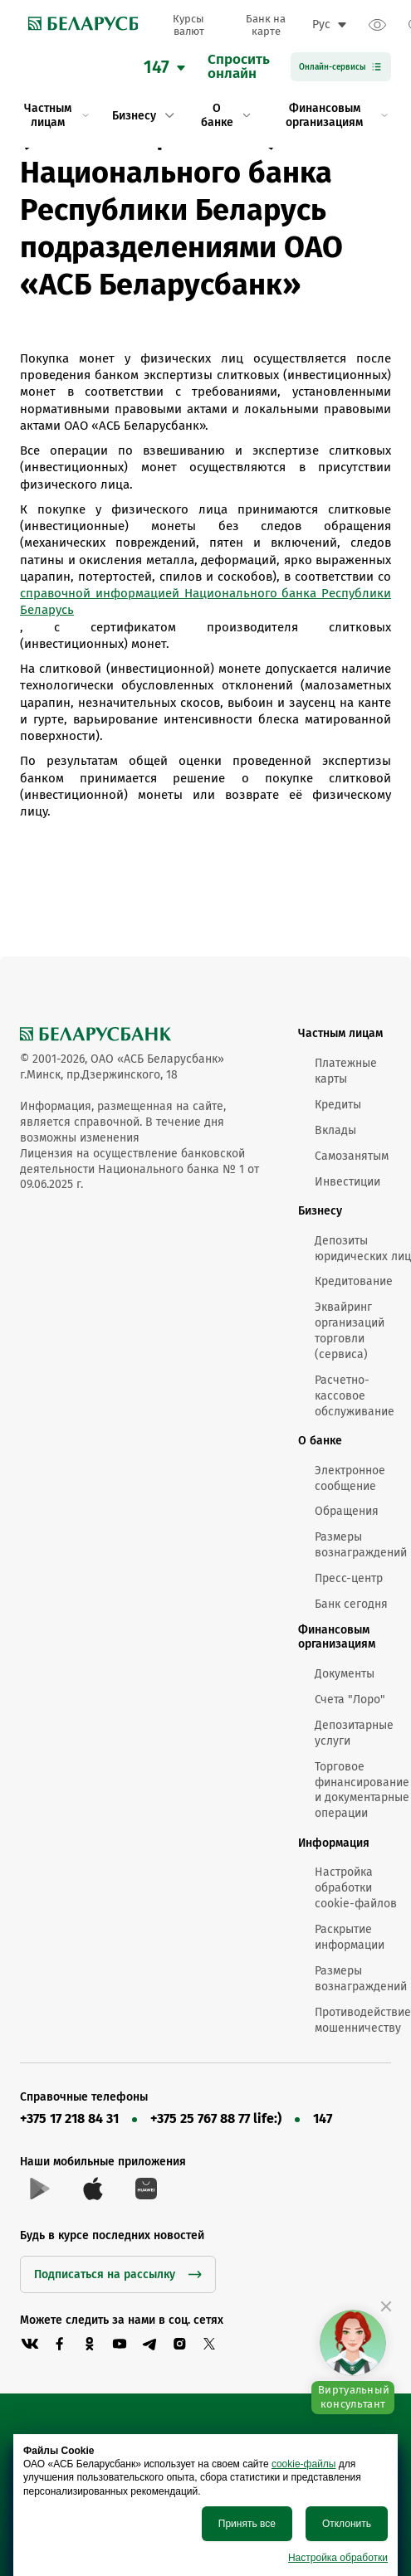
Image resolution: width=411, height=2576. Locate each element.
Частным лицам (340, 1033)
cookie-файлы (304, 2464)
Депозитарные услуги (354, 1733)
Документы (344, 1674)
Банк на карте (266, 24)
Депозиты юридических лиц (363, 1249)
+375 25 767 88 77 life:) (215, 2118)
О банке (320, 1441)
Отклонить (346, 2524)
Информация (333, 1843)
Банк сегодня (351, 1604)
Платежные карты (346, 1071)
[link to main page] (79, 25)
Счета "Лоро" (350, 1699)
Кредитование (354, 1281)
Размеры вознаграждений (361, 1545)
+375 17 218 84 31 (69, 2118)
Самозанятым (352, 1156)
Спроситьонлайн (239, 67)
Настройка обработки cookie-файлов (356, 1888)
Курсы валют (188, 24)
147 (322, 2118)
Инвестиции (347, 1182)
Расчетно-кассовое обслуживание (354, 1396)
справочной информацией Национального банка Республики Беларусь (205, 601)
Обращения (347, 1511)
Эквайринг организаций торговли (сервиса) (349, 1330)
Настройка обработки (338, 2558)
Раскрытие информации (349, 1937)
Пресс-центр (349, 1578)
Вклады (335, 1130)
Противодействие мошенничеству (363, 2020)
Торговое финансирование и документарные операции (362, 1790)
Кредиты (338, 1105)
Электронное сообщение (350, 1478)
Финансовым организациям (336, 1637)
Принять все (247, 2524)
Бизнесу (320, 1211)
